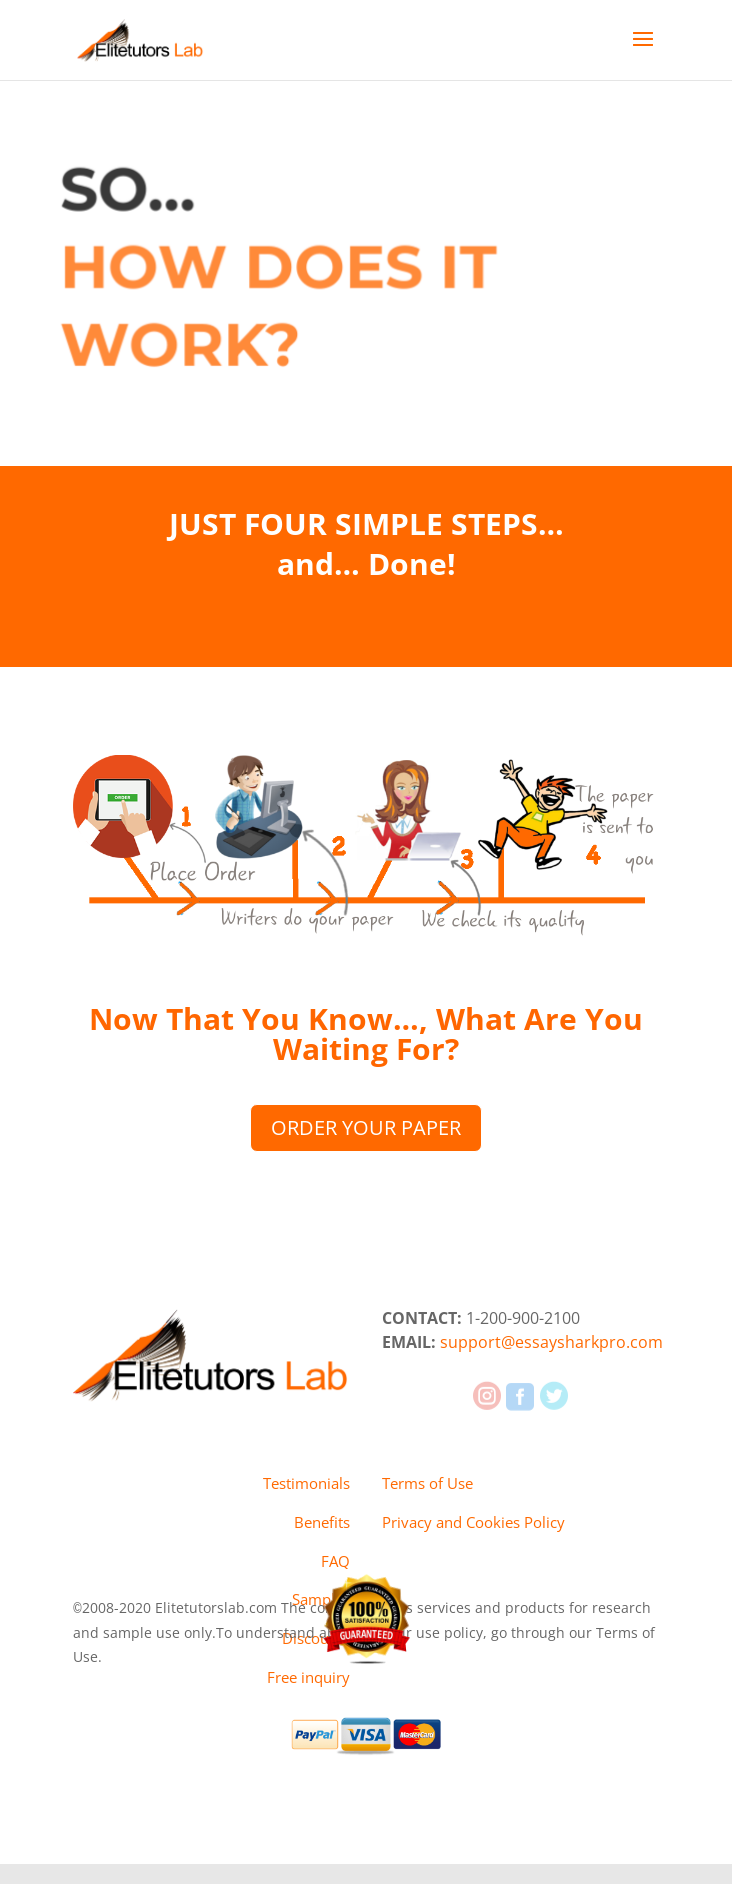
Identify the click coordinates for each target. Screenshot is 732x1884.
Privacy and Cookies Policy (473, 1522)
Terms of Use (427, 1483)
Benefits (322, 1522)
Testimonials (306, 1483)
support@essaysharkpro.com (551, 1342)
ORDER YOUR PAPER (366, 1127)
